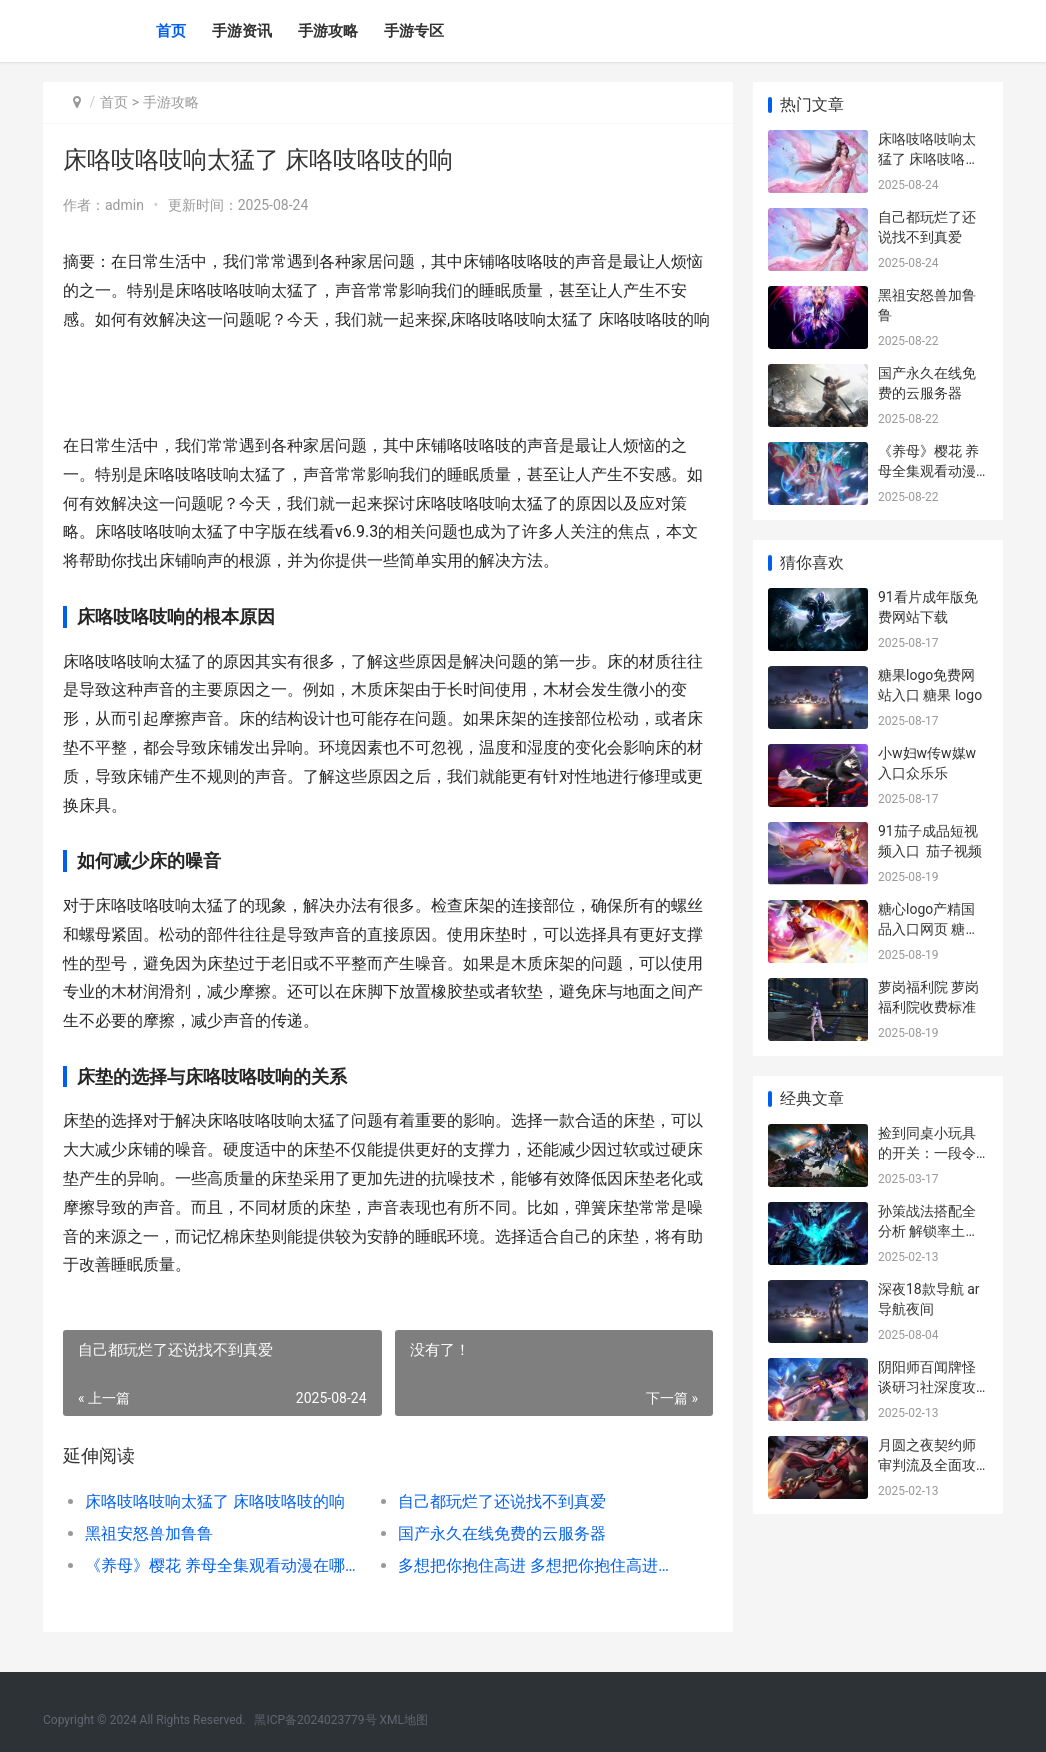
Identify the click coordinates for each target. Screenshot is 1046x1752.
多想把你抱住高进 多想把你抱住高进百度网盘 (539, 1565)
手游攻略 (328, 31)
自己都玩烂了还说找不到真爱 (502, 1501)
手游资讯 (242, 31)
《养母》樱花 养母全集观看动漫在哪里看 (226, 1565)
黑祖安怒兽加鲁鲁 (149, 1533)
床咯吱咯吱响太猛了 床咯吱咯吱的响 (215, 1501)
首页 (171, 31)
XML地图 (404, 1720)
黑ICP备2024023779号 (315, 1720)
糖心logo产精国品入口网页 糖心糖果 (928, 928)
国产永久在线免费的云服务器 (502, 1533)
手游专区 (414, 31)
